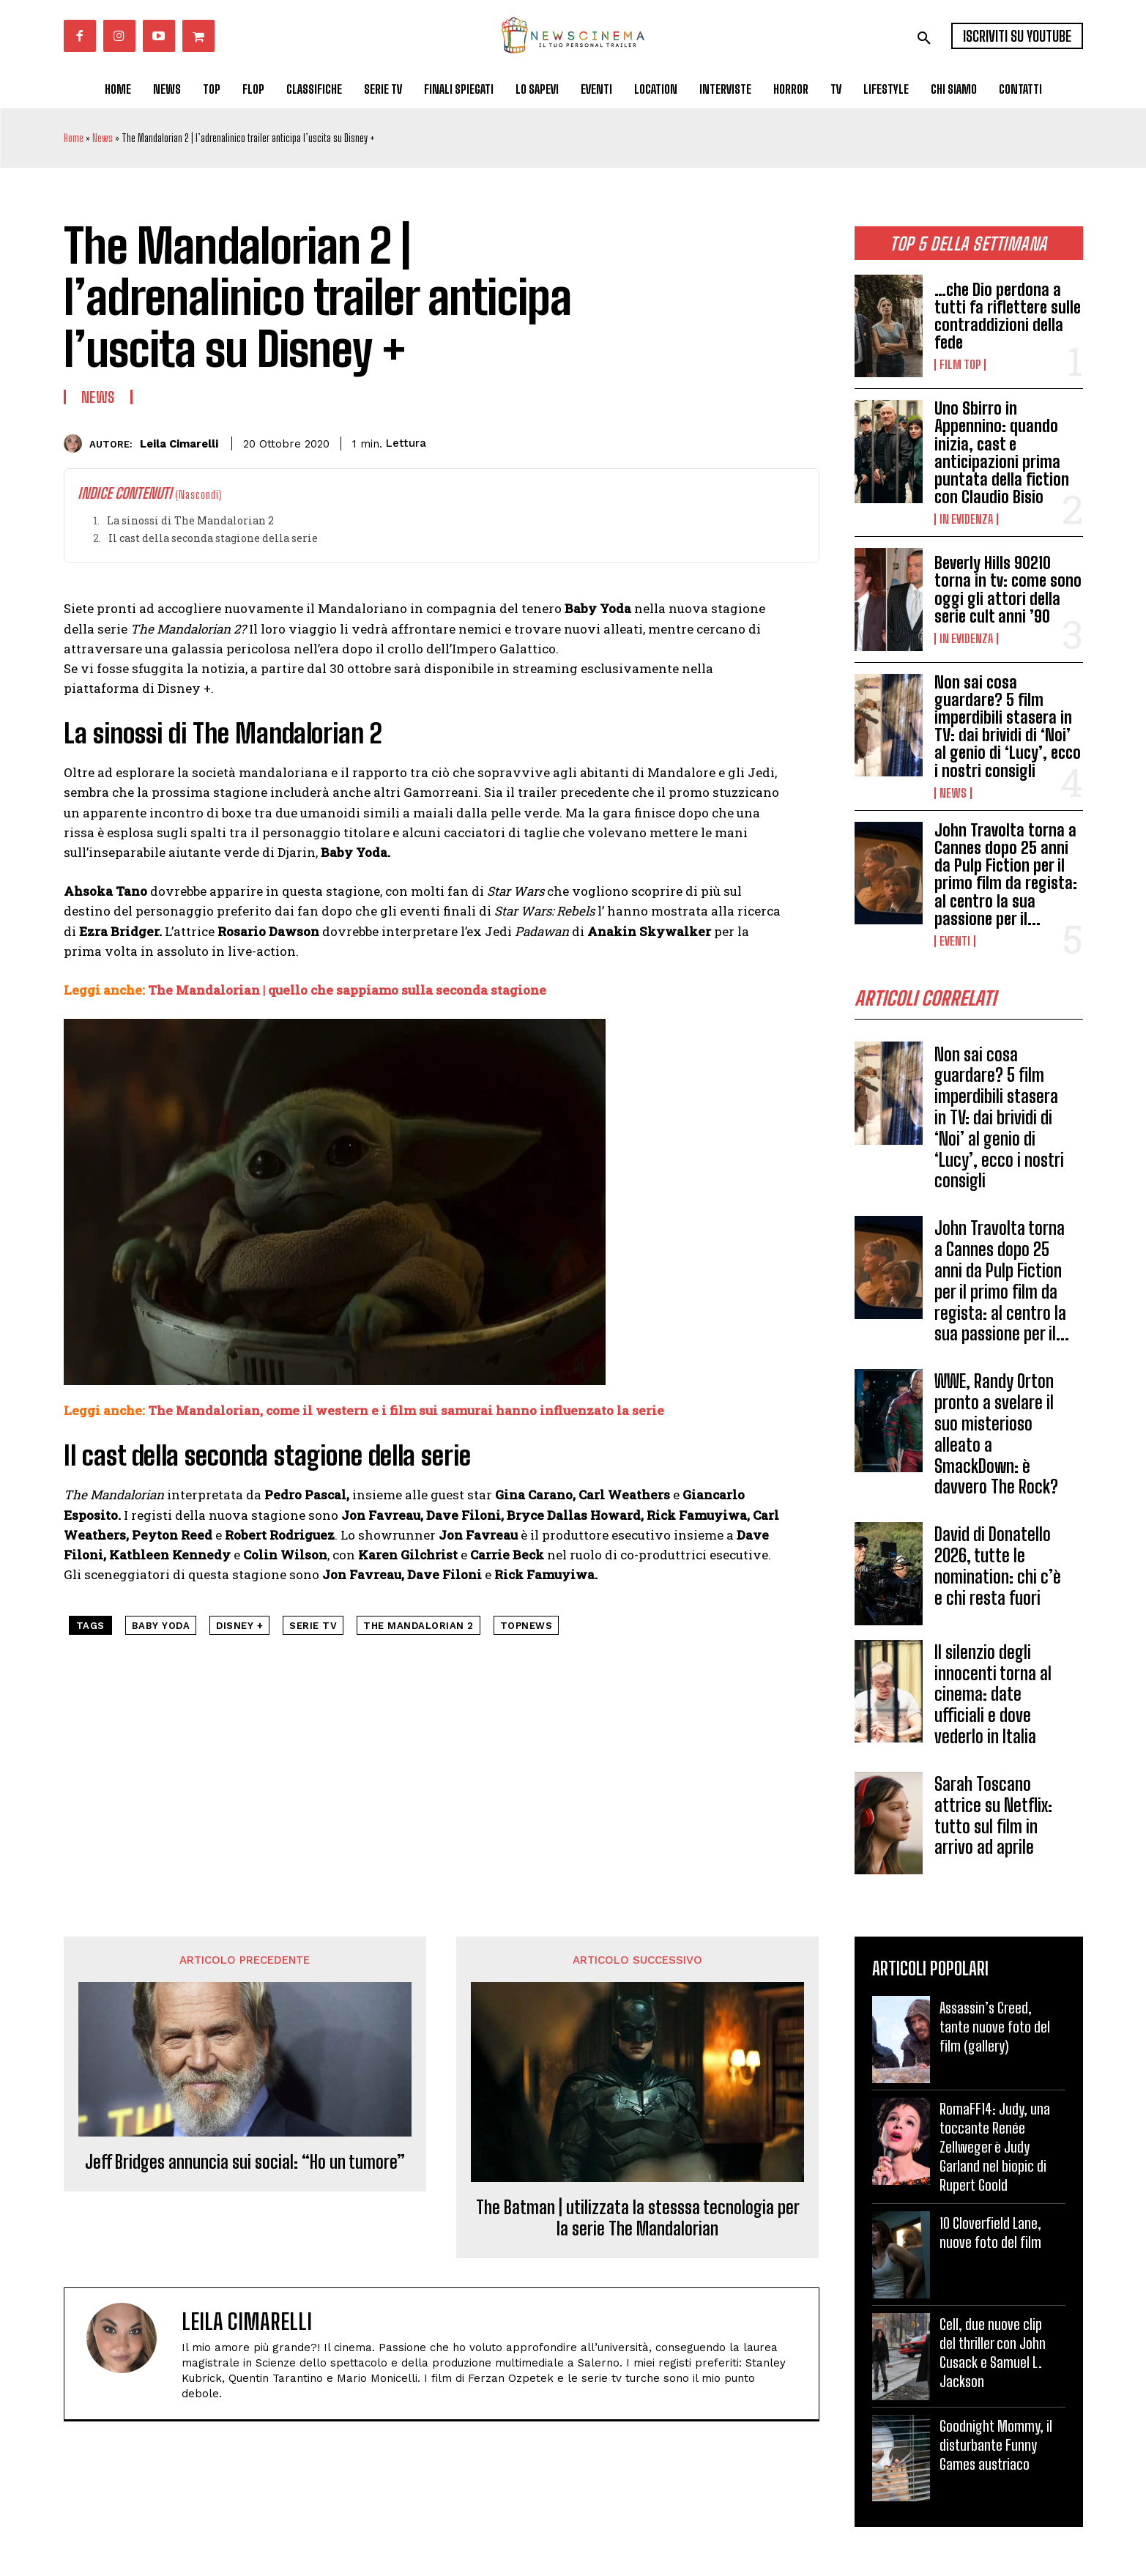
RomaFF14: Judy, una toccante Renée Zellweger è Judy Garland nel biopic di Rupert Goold (995, 2152)
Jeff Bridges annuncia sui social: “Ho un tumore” (245, 2167)
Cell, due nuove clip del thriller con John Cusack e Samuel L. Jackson (993, 2357)
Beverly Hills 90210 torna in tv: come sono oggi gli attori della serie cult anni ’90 (1008, 589)
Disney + (239, 1625)
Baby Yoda (161, 1625)
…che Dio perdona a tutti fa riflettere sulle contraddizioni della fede (1007, 316)
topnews (526, 1625)
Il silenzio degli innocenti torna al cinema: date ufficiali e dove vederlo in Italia (993, 1699)
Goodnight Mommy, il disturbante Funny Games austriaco (996, 2450)
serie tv (313, 1625)
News (102, 138)
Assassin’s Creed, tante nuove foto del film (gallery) (995, 2032)
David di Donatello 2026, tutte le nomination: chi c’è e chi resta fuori (997, 1571)
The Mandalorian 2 (418, 1625)
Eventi (955, 941)
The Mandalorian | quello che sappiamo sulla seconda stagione (347, 989)
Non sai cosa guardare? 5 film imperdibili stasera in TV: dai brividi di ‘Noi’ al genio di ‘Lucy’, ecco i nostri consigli (1007, 726)
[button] (924, 38)
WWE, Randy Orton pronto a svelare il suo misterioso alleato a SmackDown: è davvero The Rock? (996, 1439)
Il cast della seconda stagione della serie (213, 538)
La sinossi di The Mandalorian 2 (190, 520)
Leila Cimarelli (179, 443)
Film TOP (960, 365)
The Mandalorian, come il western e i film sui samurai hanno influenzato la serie (406, 1410)
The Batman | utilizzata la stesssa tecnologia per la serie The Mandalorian (638, 2223)
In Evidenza (966, 519)
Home (73, 138)
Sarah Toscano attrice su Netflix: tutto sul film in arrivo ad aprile (993, 1820)
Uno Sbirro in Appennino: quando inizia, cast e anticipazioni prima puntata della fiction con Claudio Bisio (1001, 452)
